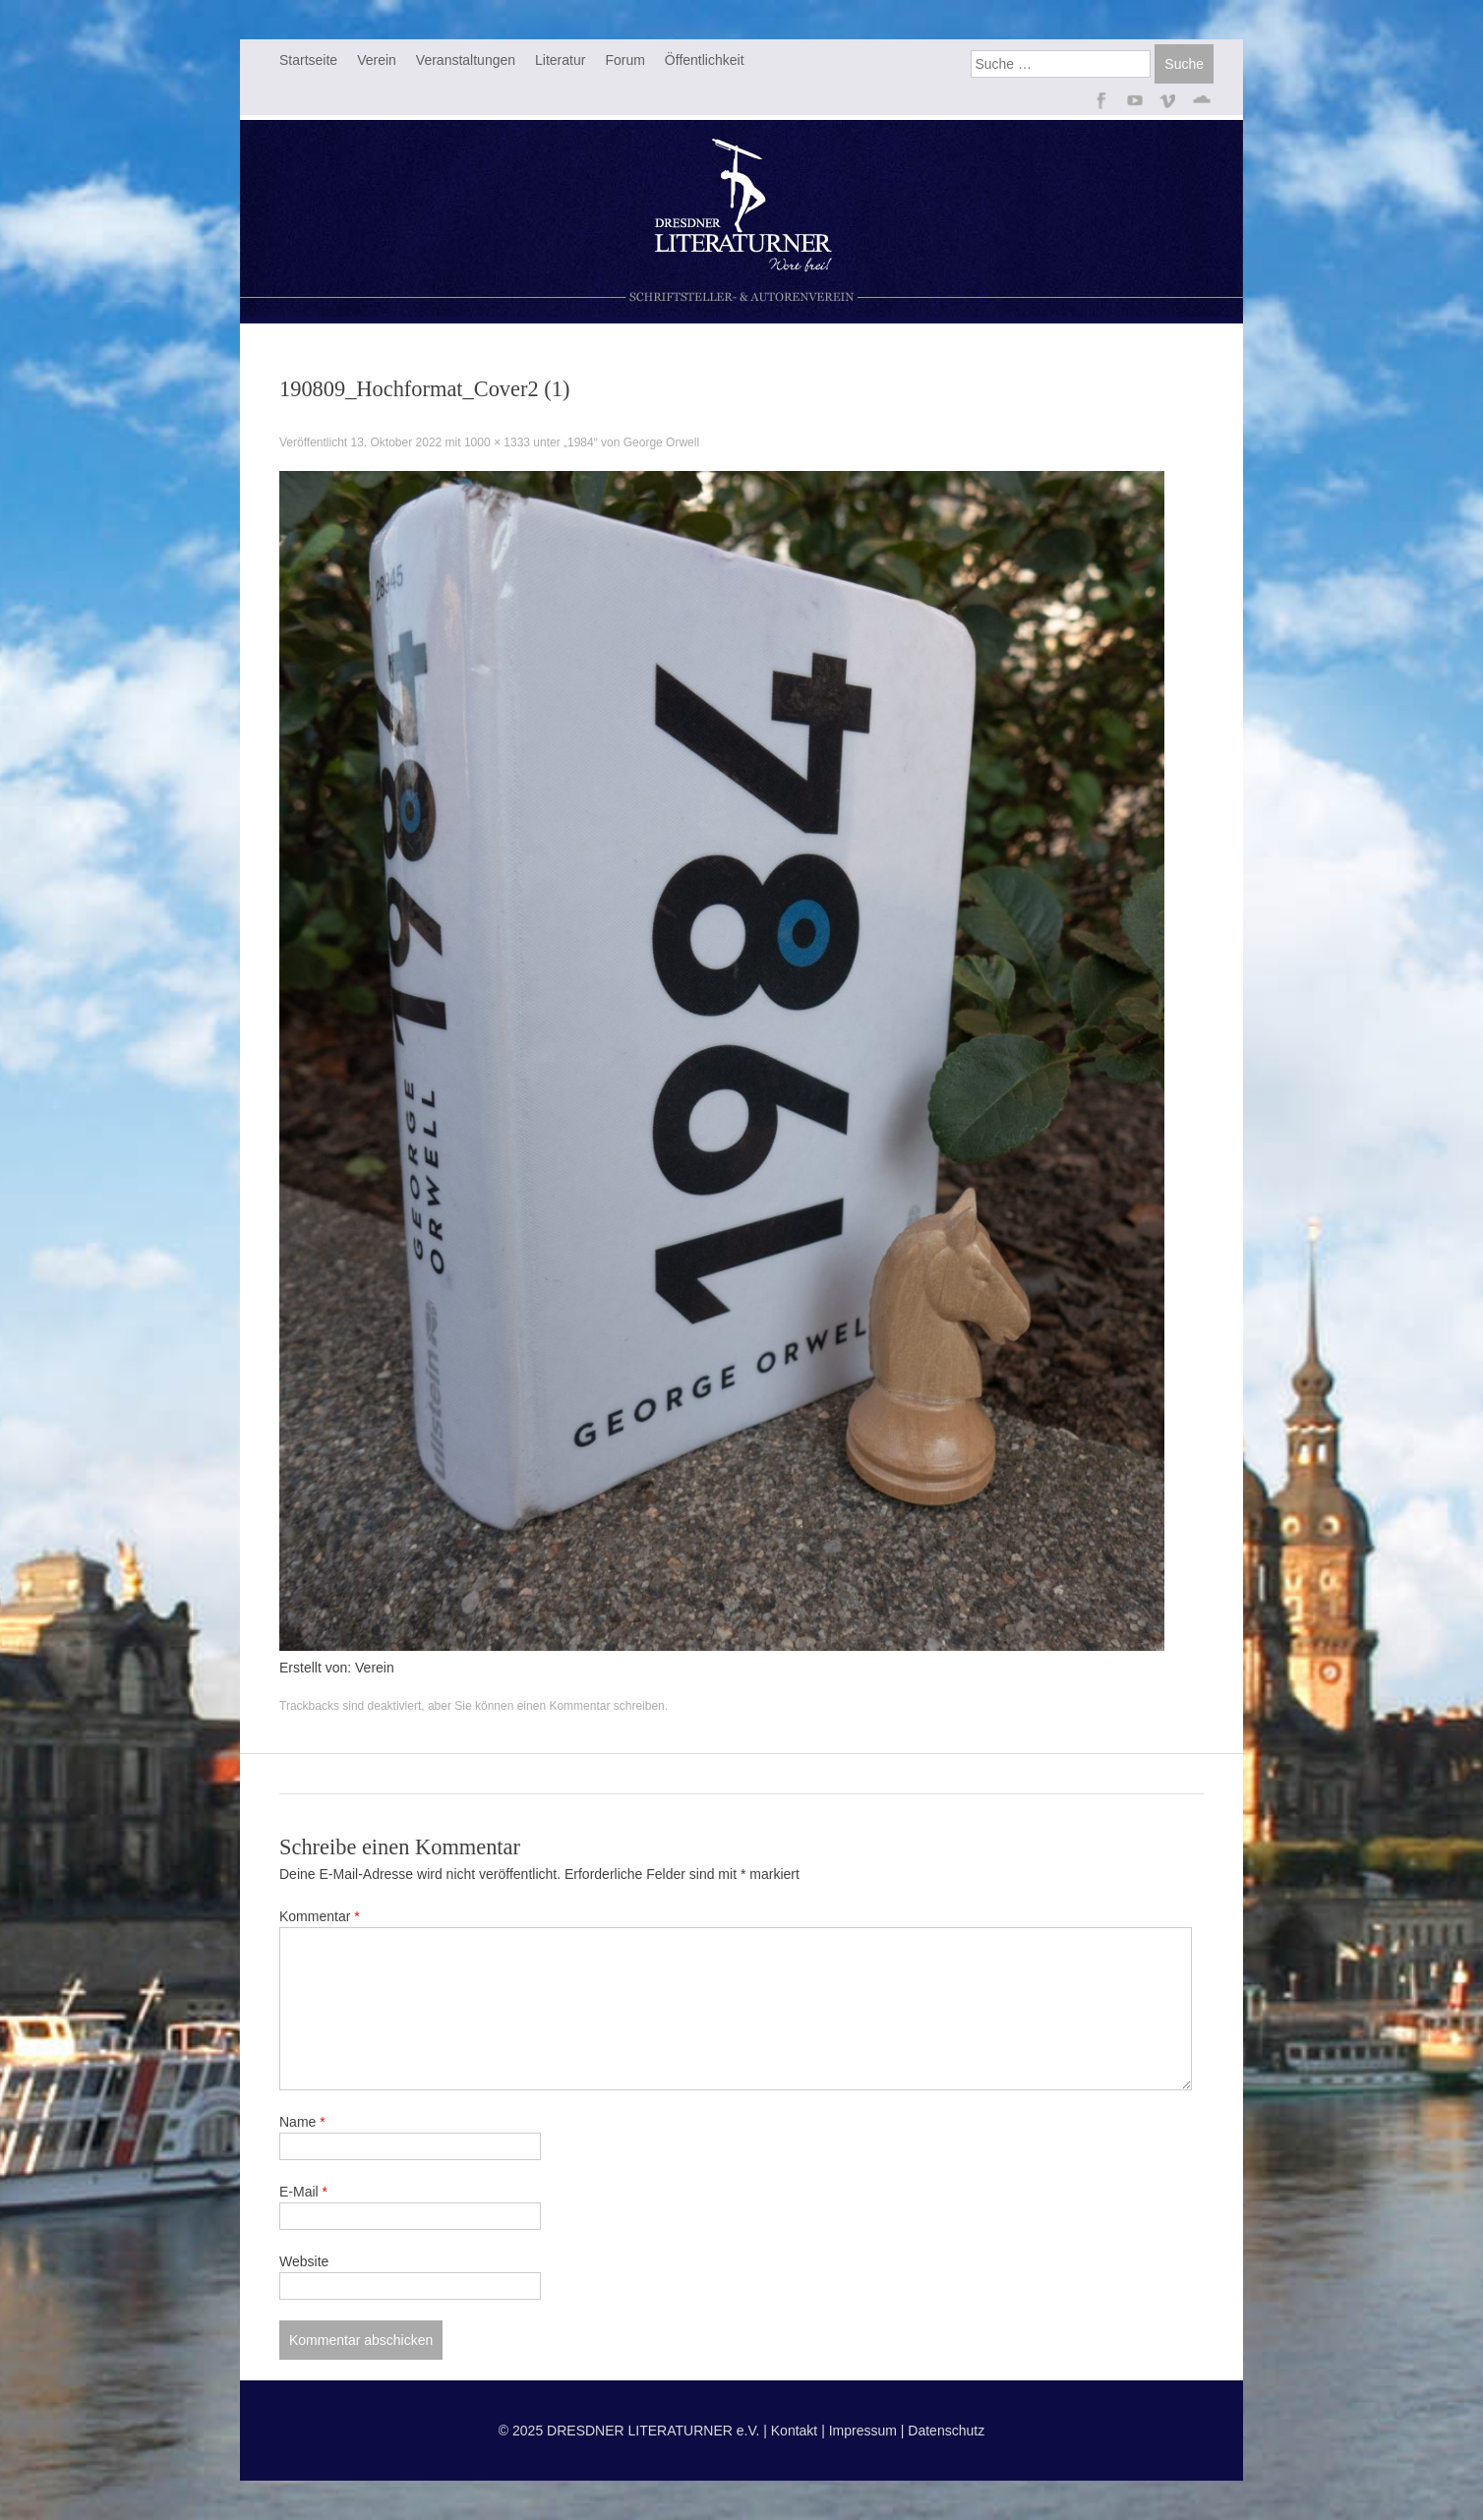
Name (302, 2122)
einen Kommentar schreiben (591, 1706)
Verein (376, 60)
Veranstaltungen (465, 60)
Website (303, 2261)
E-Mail (303, 2191)
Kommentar (319, 1916)
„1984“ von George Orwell (631, 442)
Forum (624, 60)
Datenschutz (946, 2430)
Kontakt (794, 2430)
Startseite (308, 60)
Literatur (560, 60)
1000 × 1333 (497, 442)
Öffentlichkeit (704, 60)
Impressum (863, 2430)
